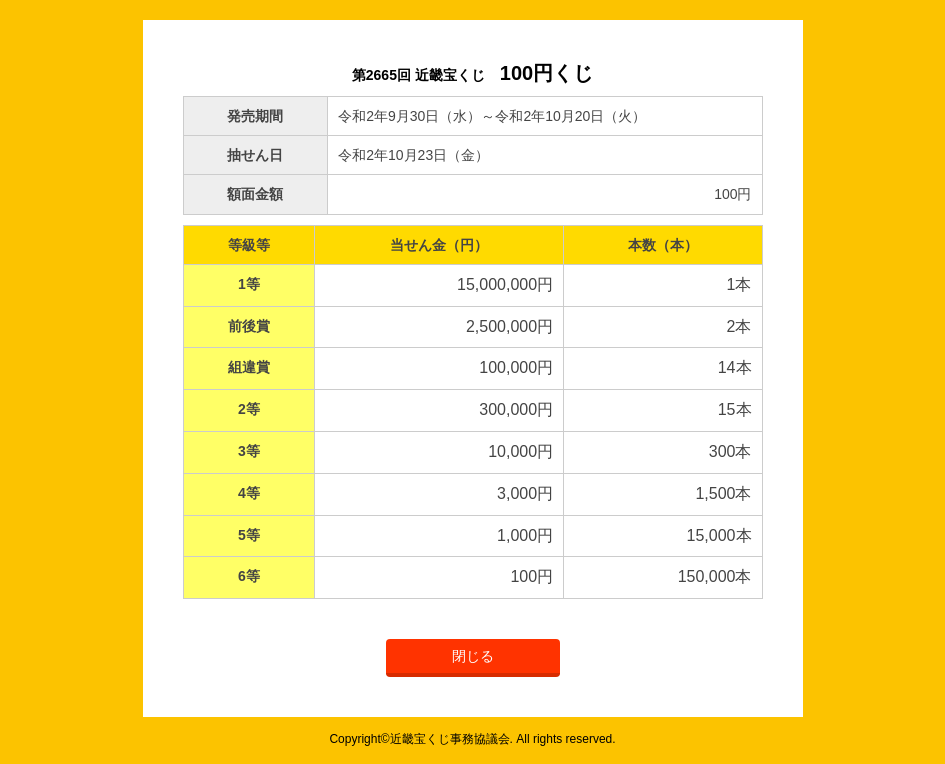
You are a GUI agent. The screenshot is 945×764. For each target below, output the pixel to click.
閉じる (473, 656)
